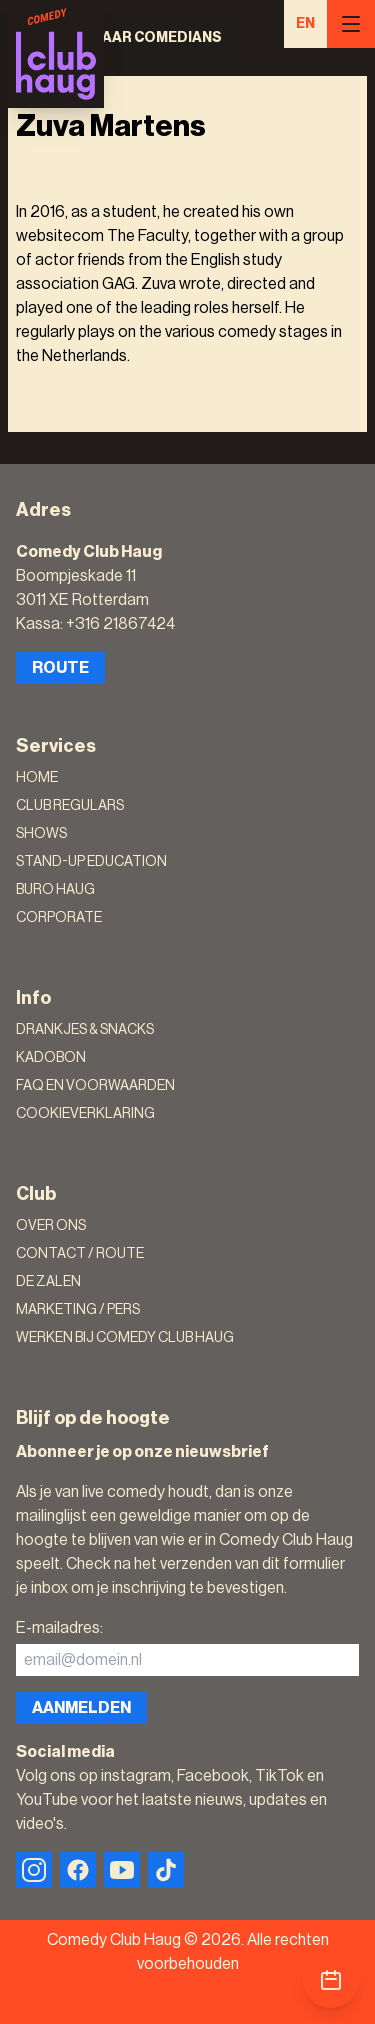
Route (60, 668)
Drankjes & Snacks (85, 1030)
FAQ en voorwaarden (95, 1086)
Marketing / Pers (78, 1310)
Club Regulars (70, 806)
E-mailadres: (59, 1628)
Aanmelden (81, 1708)
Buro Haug (55, 890)
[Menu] (351, 24)
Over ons (51, 1226)
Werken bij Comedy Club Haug (125, 1338)
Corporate (59, 918)
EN (305, 24)
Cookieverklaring (85, 1114)
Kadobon (51, 1058)
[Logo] (56, 54)
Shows (41, 834)
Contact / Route (80, 1254)
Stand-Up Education (91, 862)
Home (37, 778)
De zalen (48, 1282)
